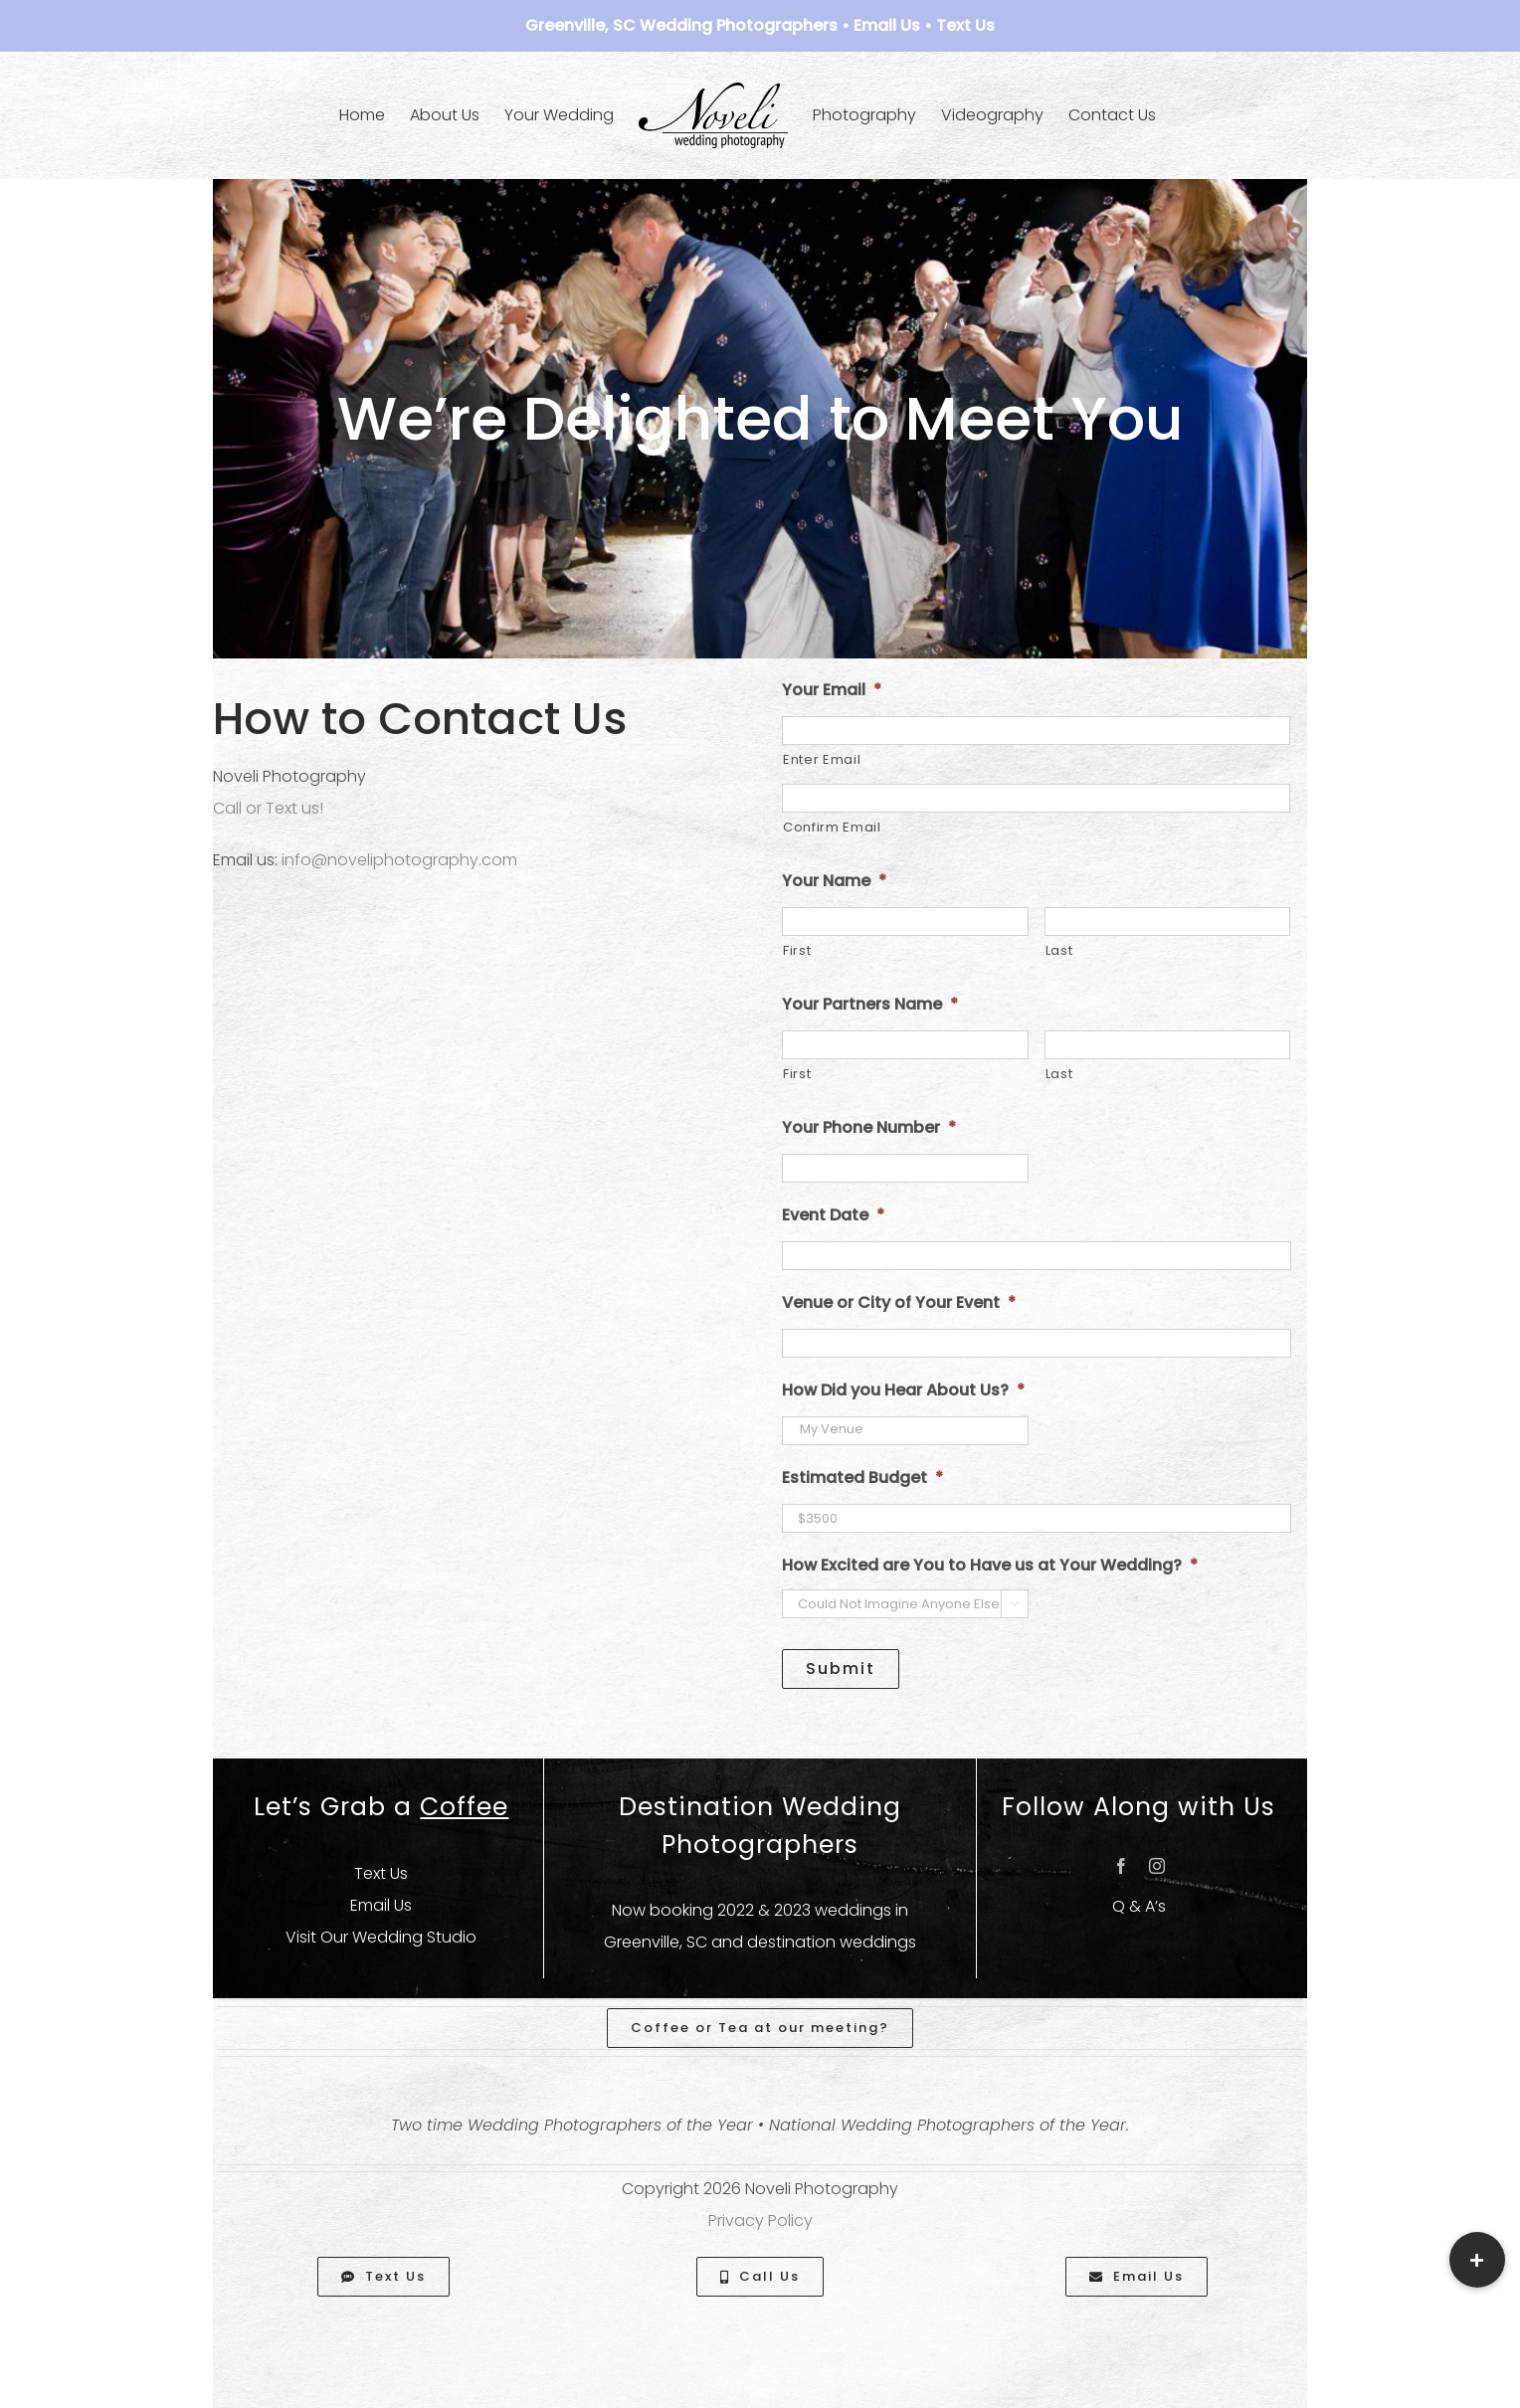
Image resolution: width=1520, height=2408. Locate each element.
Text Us (965, 25)
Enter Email (821, 759)
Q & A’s (1139, 1906)
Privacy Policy (760, 2220)
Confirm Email (832, 827)
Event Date (833, 1215)
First (797, 950)
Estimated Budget (862, 1478)
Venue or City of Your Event (899, 1303)
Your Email (831, 690)
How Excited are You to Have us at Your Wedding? (990, 1566)
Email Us (887, 25)
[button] (1477, 2260)
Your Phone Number (869, 1128)
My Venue (905, 1429)
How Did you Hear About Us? (903, 1391)
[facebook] (1121, 1866)
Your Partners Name (870, 1005)
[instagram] (1157, 1866)
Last (1059, 950)
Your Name (834, 881)
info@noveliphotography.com (399, 859)
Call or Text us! (268, 808)
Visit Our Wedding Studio (380, 1937)
